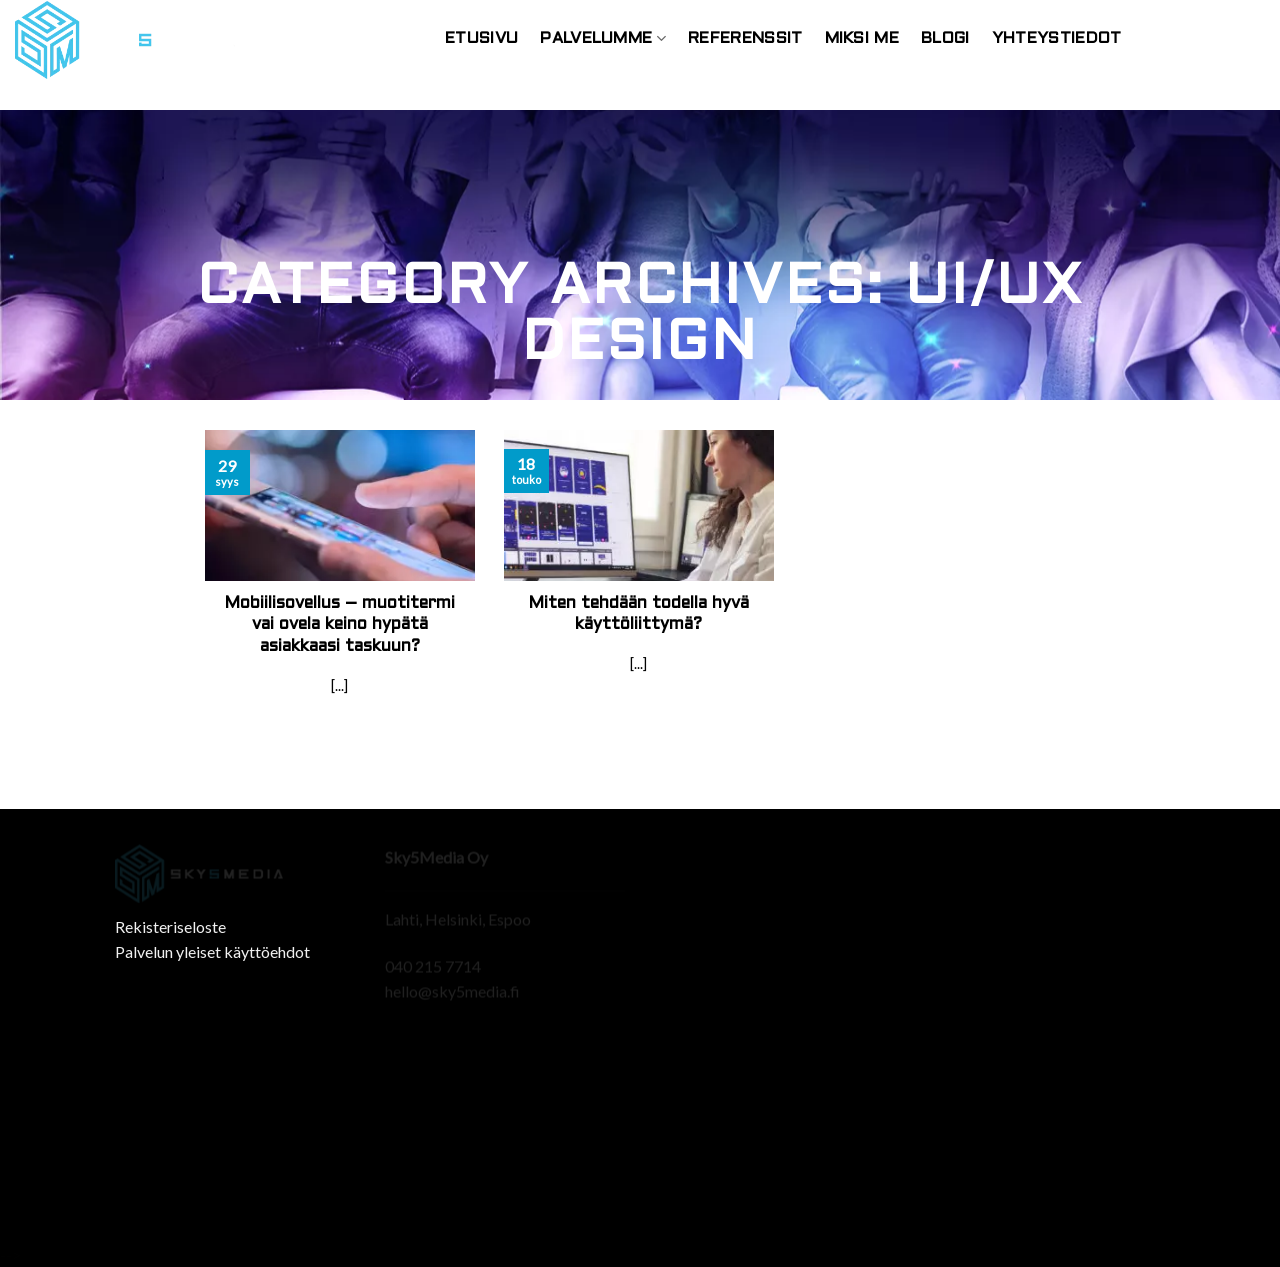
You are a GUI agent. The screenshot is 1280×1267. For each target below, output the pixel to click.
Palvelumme (603, 38)
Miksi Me (862, 38)
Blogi (945, 38)
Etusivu (481, 38)
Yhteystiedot (1057, 38)
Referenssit (745, 38)
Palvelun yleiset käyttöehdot (212, 951)
